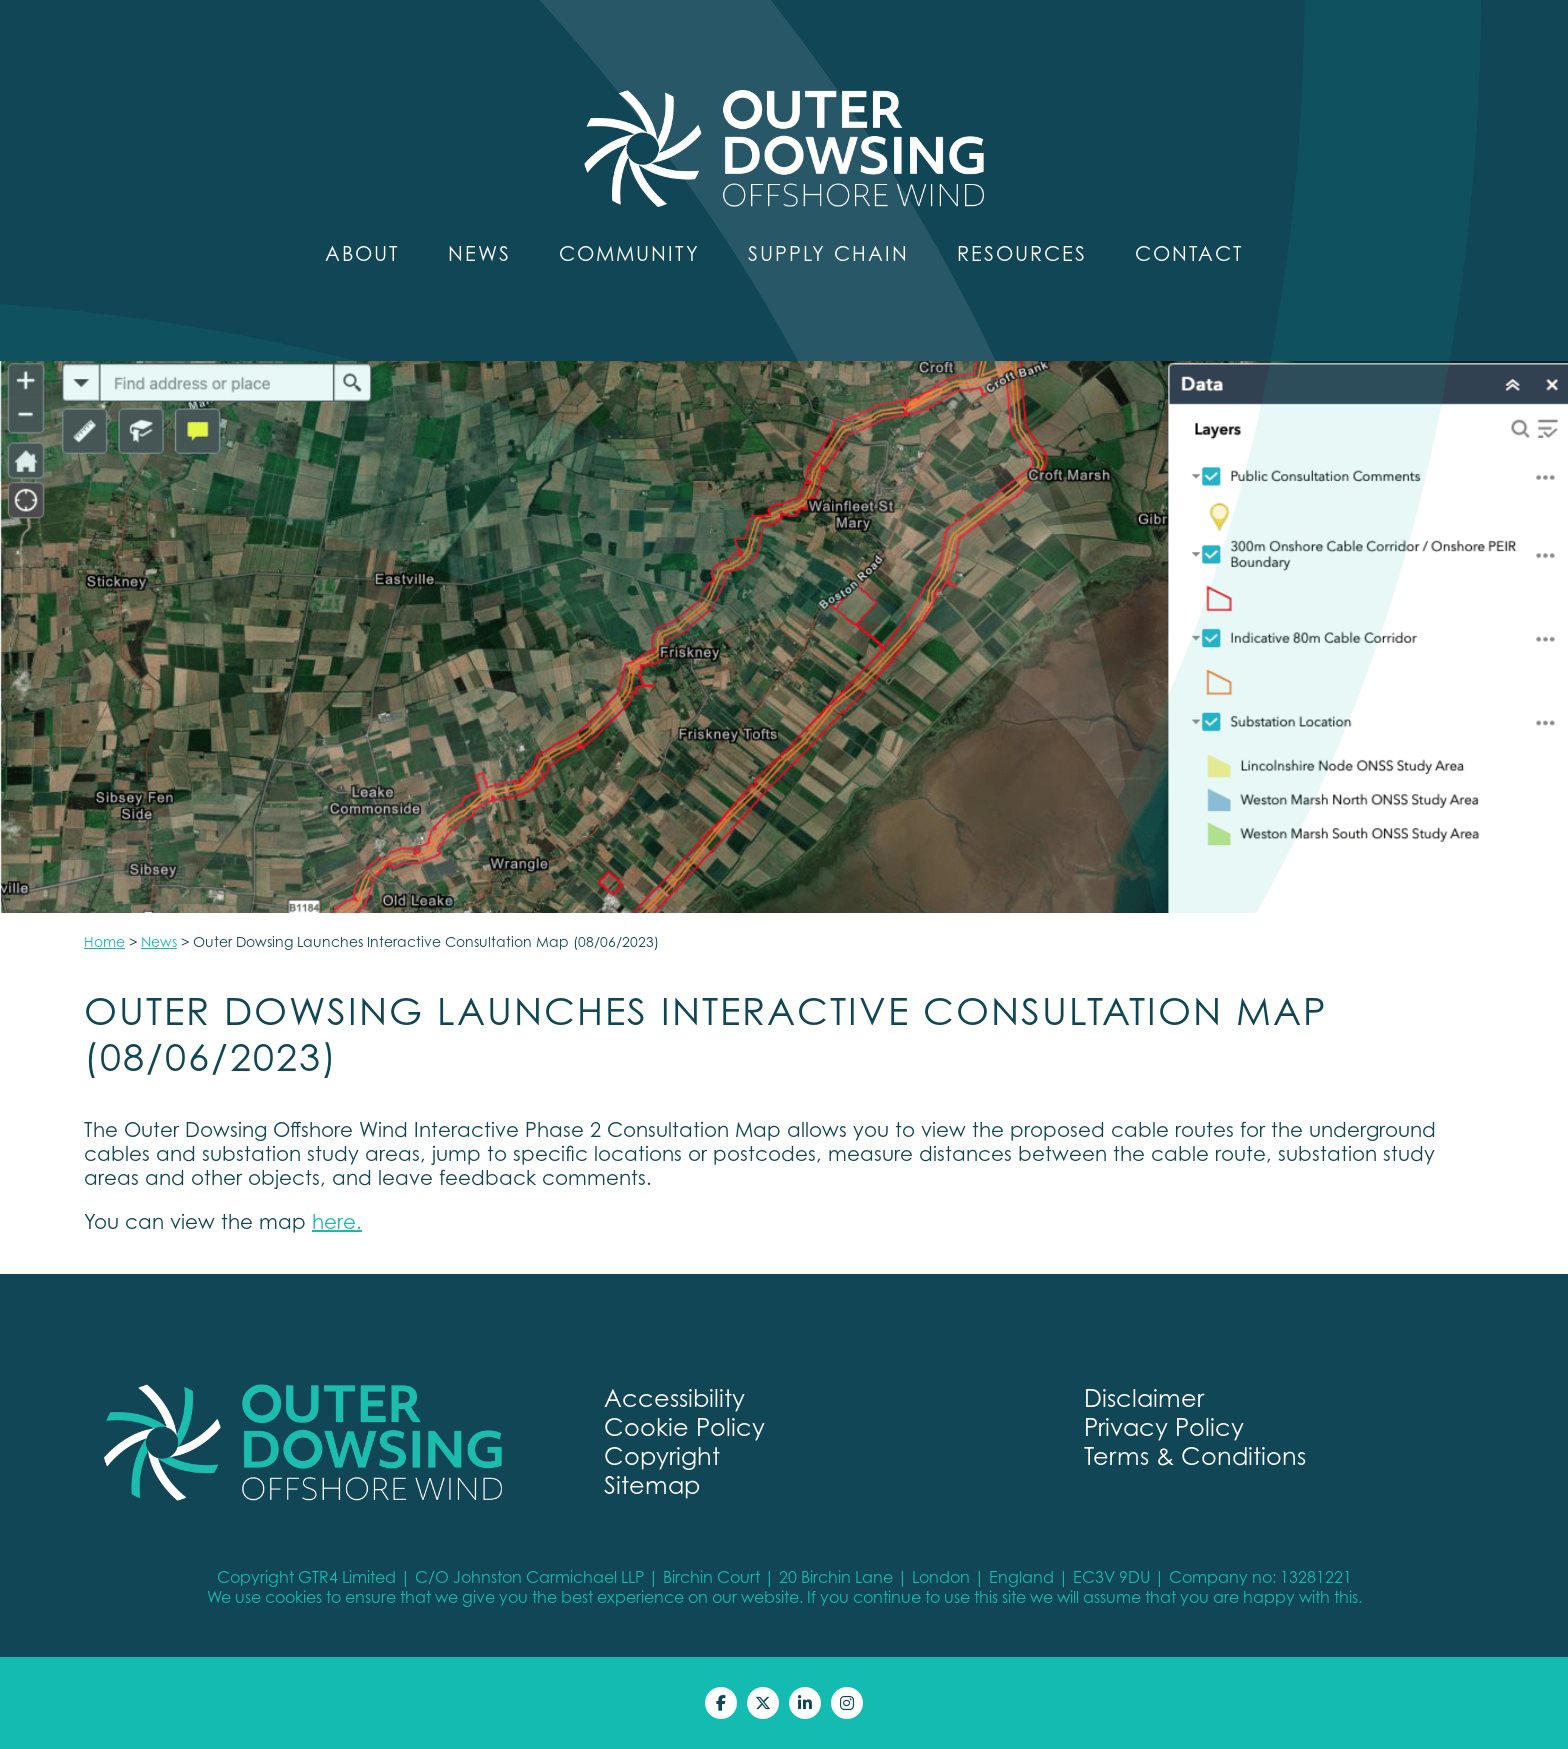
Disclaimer (1144, 1398)
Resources (1022, 254)
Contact (1189, 254)
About (362, 254)
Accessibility (674, 1398)
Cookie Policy (684, 1427)
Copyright (662, 1456)
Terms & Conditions (1195, 1456)
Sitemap (652, 1485)
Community (629, 254)
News (479, 254)
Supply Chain (828, 254)
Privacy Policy (1164, 1427)
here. (337, 1222)
